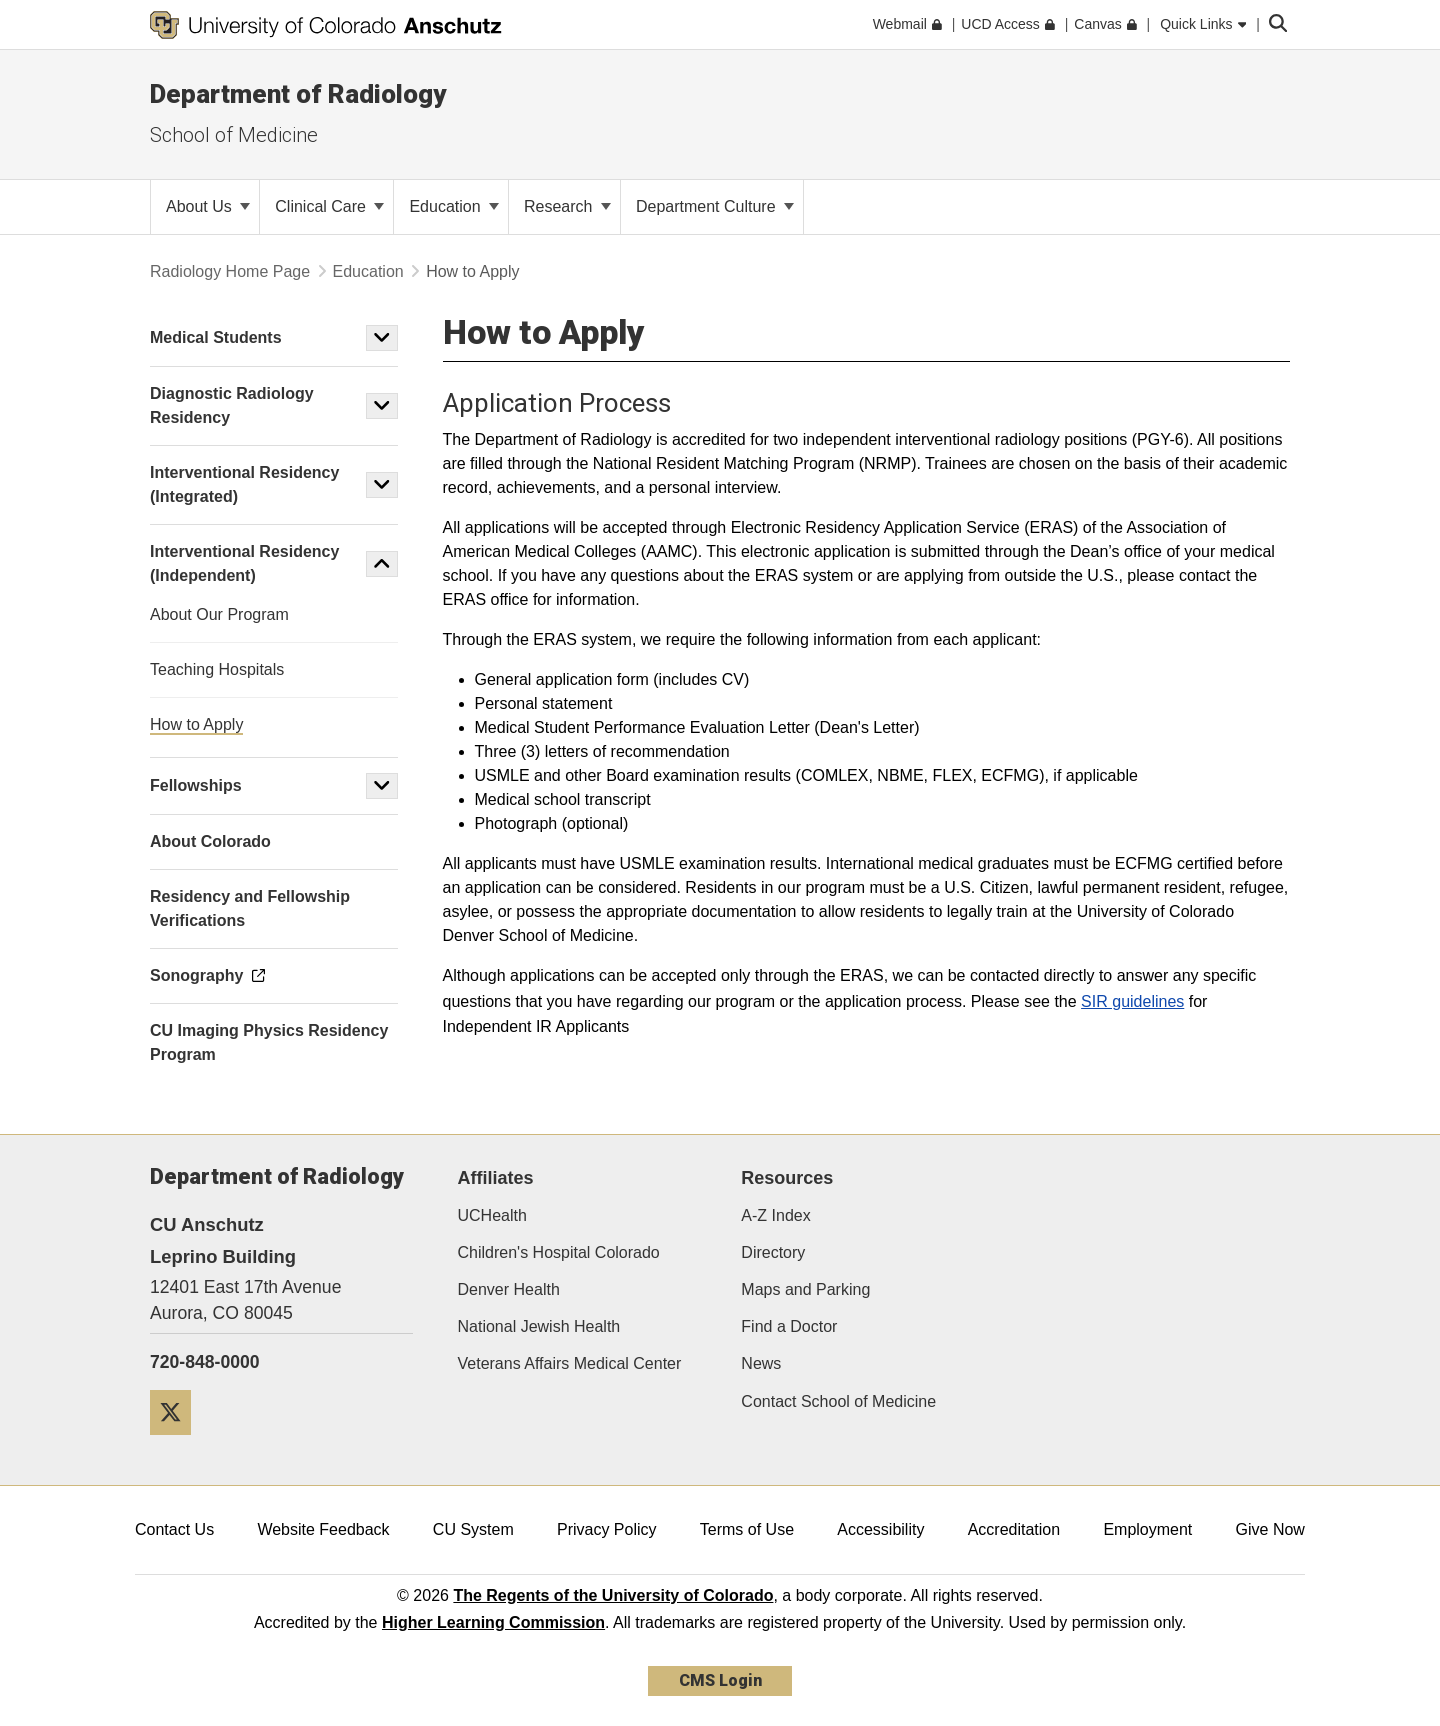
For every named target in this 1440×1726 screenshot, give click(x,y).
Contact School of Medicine (838, 1401)
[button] (382, 338)
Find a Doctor (789, 1326)
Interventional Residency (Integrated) (244, 484)
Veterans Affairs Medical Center (570, 1363)
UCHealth (492, 1215)
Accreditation (1014, 1529)
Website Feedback (323, 1529)
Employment (1147, 1529)
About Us (208, 206)
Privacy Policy (607, 1529)
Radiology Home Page (230, 271)
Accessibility (880, 1529)
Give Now (1270, 1529)
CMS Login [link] (720, 1680)
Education (454, 206)
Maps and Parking (805, 1289)
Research (567, 206)
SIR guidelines (1132, 1001)
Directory (773, 1252)
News (761, 1363)
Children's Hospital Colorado (559, 1252)
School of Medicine (234, 135)
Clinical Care (329, 206)
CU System (473, 1529)
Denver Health (509, 1289)
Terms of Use (747, 1529)
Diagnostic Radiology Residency (232, 405)
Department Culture (715, 206)
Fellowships (196, 785)
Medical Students (216, 337)
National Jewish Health (539, 1326)
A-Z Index (775, 1215)
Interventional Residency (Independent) (244, 563)
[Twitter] (178, 1442)
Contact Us (174, 1529)
